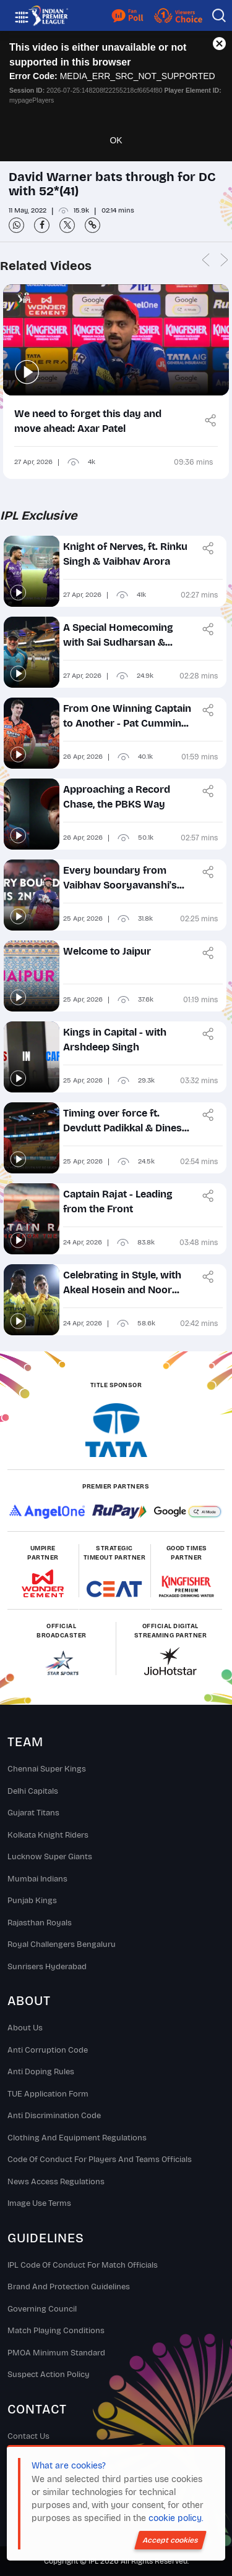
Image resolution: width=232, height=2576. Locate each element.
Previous (205, 260)
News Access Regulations (56, 2182)
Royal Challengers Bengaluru (61, 1944)
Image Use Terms (39, 2203)
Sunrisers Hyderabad (47, 1967)
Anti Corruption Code (47, 2050)
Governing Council (42, 2309)
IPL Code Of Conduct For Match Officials (82, 2265)
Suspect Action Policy (48, 2375)
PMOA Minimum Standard (56, 2353)
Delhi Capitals (32, 1791)
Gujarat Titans (33, 1813)
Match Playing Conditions (56, 2331)
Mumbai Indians (37, 1879)
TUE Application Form (47, 2094)
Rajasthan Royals (39, 1923)
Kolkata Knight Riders (47, 1835)
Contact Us (28, 2436)
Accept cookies (170, 2540)
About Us (25, 2028)
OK (116, 140)
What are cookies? (69, 2465)
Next (224, 260)
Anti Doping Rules (40, 2072)
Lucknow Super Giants (49, 1857)
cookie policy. (175, 2518)
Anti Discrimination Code (54, 2116)
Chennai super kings (46, 1769)
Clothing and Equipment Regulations (77, 2138)
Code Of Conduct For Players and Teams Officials (99, 2159)
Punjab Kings (32, 1901)
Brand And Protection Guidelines (68, 2287)
